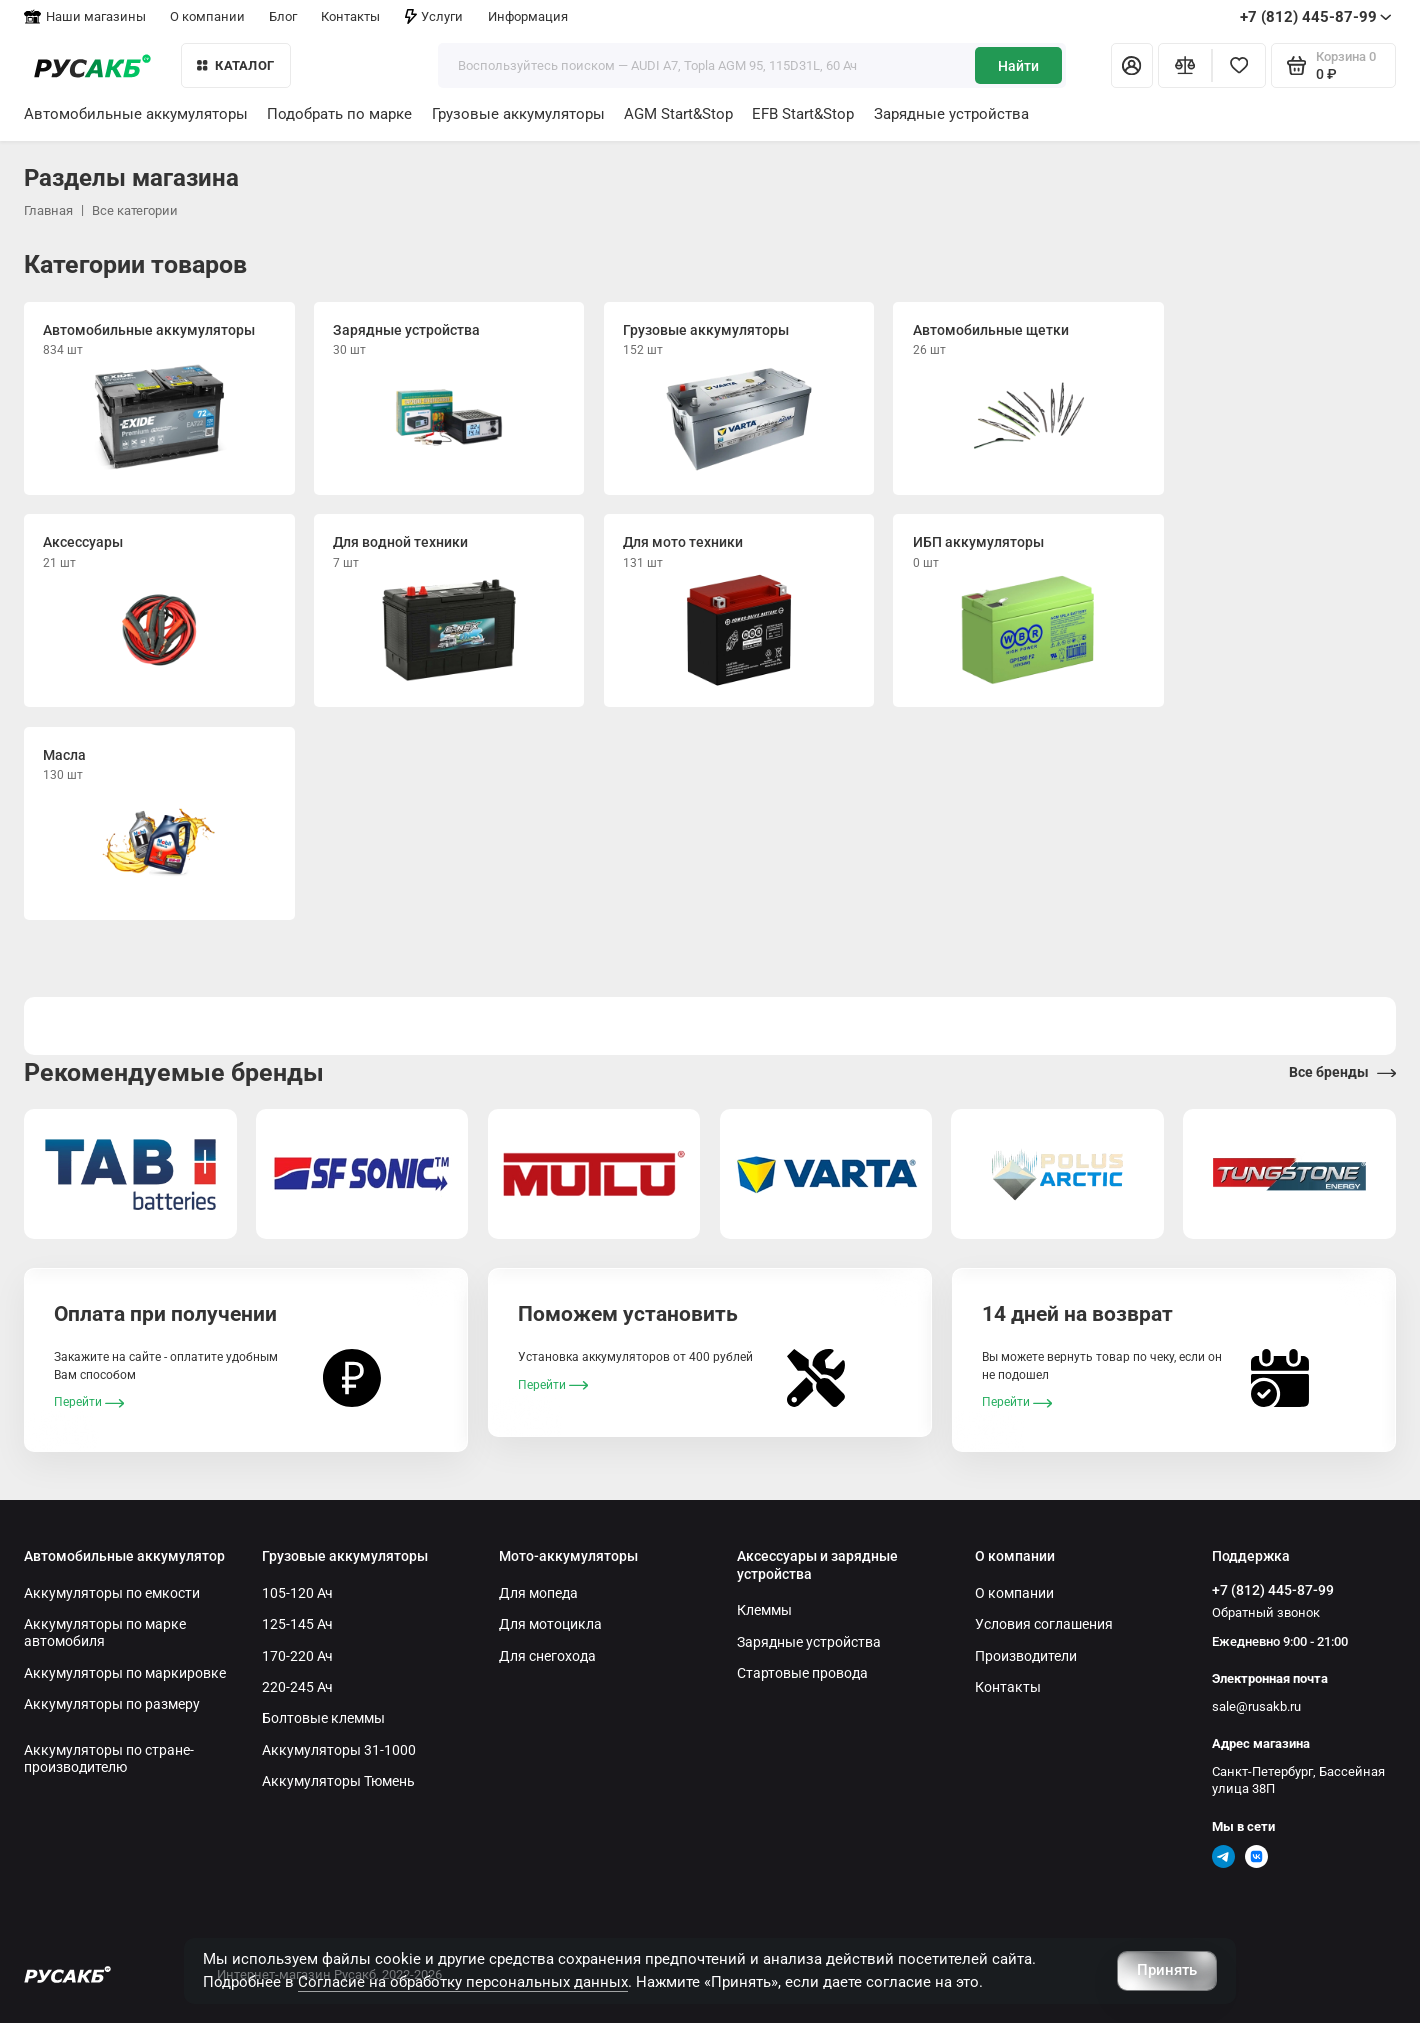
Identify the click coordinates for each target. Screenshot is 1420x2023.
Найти (1018, 66)
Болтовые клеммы (323, 1718)
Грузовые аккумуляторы (518, 114)
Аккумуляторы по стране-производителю (109, 1758)
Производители (1026, 1656)
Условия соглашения (1044, 1624)
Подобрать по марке (339, 114)
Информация (528, 16)
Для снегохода (547, 1656)
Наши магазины (85, 16)
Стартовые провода (802, 1673)
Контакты (350, 16)
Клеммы (764, 1610)
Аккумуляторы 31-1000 (339, 1750)
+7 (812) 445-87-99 (1316, 17)
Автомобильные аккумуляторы (136, 114)
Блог (283, 16)
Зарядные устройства (951, 114)
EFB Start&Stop (803, 114)
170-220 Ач (297, 1656)
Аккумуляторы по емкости (112, 1593)
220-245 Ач (297, 1687)
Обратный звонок (1266, 1612)
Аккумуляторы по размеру (112, 1704)
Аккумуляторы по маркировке (125, 1673)
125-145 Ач (297, 1624)
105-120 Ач (297, 1593)
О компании (207, 16)
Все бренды (1342, 1072)
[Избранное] (1239, 65)
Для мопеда (538, 1593)
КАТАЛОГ (235, 65)
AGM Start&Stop (678, 114)
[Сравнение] (1185, 65)
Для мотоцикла (550, 1624)
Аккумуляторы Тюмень (338, 1781)
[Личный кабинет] (1132, 65)
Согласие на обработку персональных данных (463, 1982)
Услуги (434, 16)
